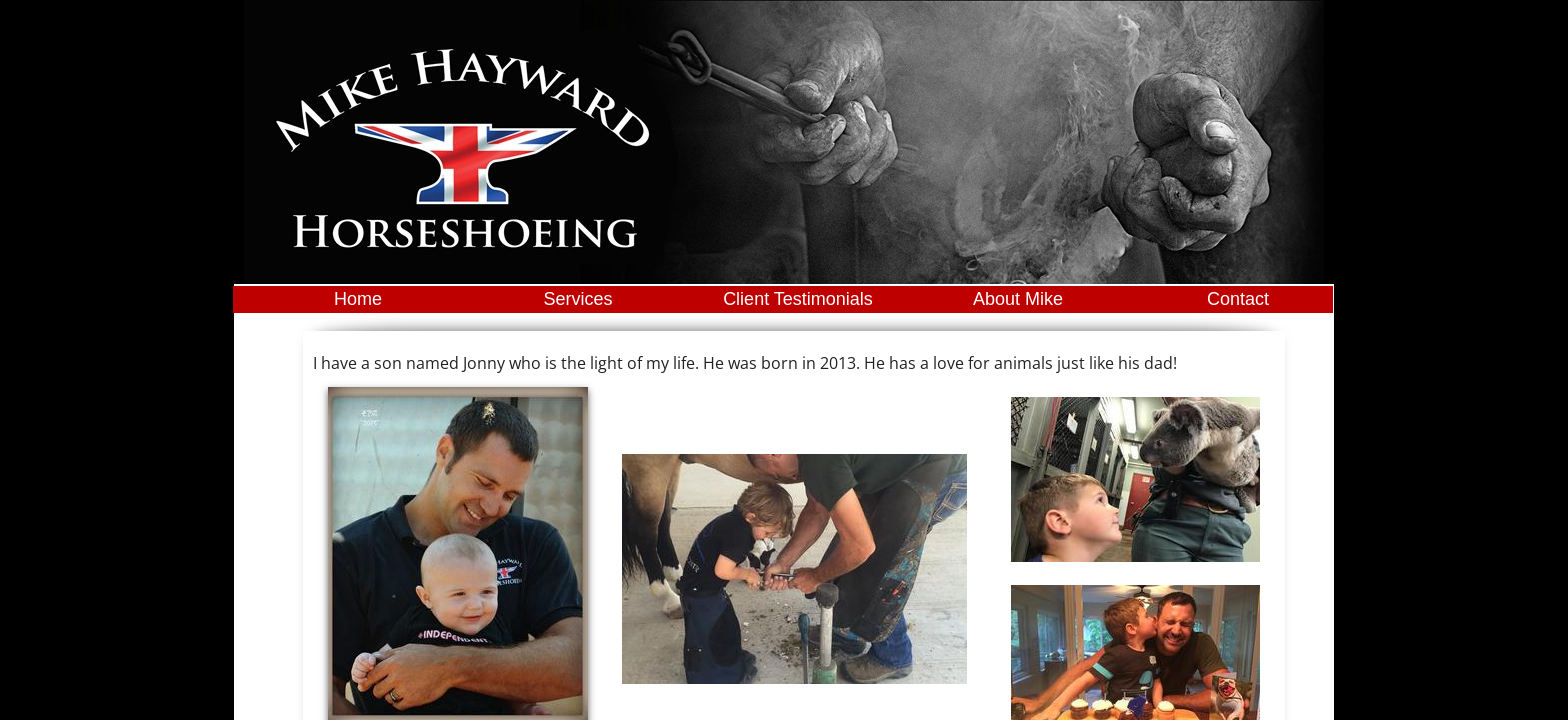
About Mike (1018, 299)
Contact (1238, 299)
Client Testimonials (798, 299)
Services (577, 299)
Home (358, 299)
